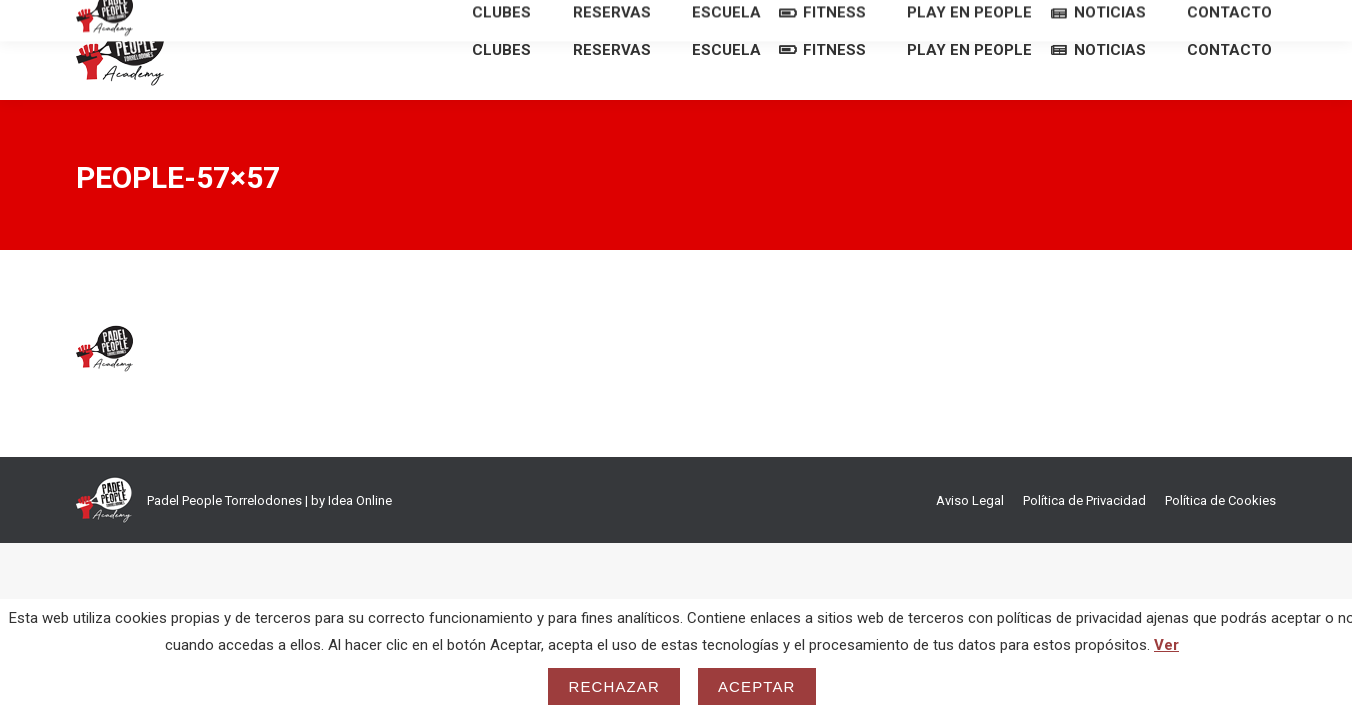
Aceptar (757, 686)
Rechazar (614, 686)
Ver (1166, 645)
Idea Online (360, 536)
